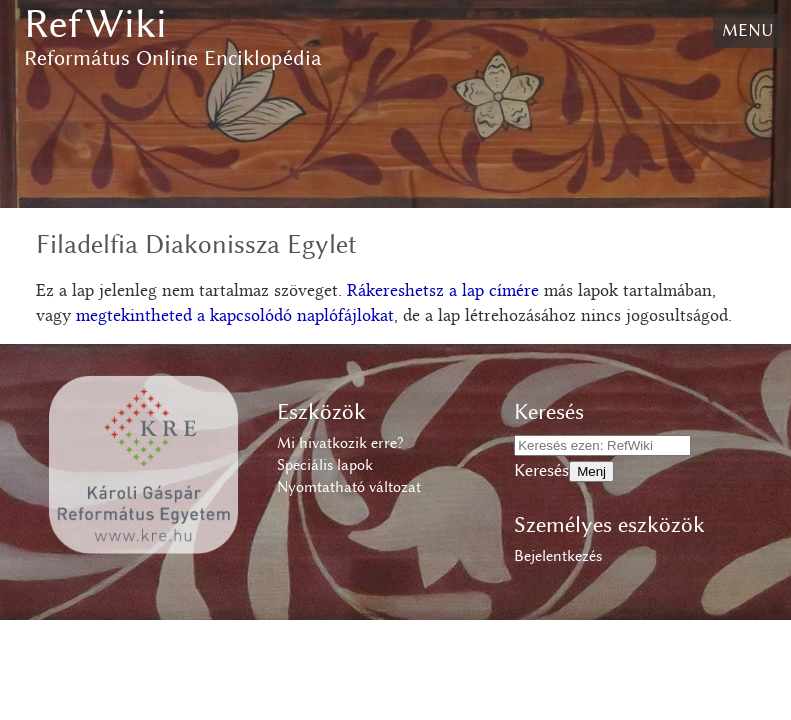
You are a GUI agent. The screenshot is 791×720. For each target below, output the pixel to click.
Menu (747, 30)
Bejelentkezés (558, 556)
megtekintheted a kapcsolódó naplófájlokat (235, 317)
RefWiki (95, 23)
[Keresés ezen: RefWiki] (602, 445)
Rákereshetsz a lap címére (443, 292)
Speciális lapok (325, 465)
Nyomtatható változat (349, 487)
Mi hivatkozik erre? (340, 443)
